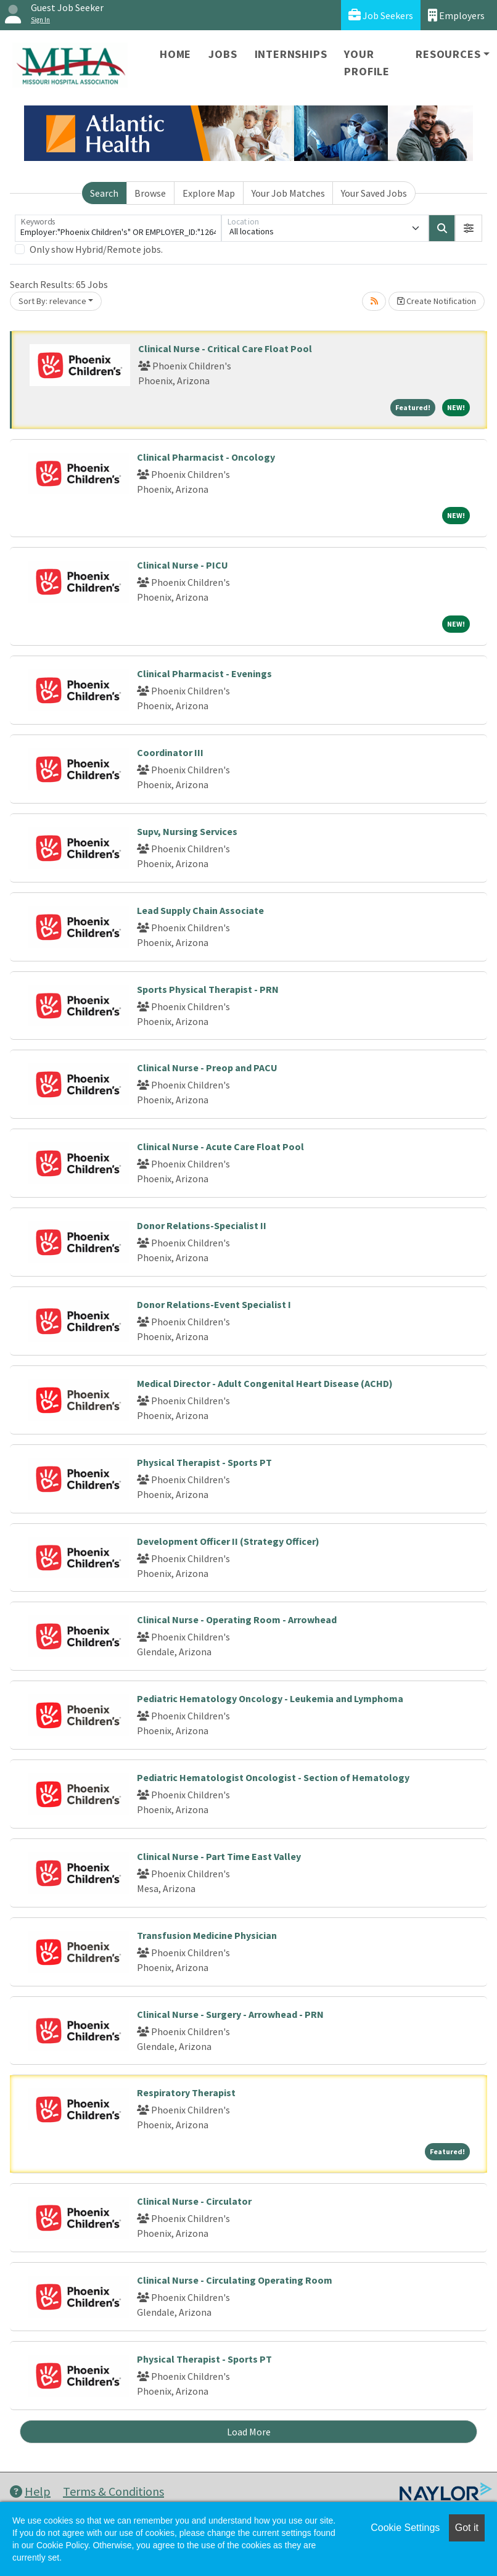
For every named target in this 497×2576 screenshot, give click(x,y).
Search (104, 193)
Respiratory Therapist (186, 2092)
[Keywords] (118, 228)
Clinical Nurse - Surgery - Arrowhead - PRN (230, 2014)
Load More (249, 2432)
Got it (467, 2527)
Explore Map (209, 193)
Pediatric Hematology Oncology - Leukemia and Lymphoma (270, 1698)
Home (175, 54)
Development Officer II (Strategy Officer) (228, 1541)
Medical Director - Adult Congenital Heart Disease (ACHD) (265, 1383)
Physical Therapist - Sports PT (204, 1462)
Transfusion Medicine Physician (207, 1935)
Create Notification (436, 301)
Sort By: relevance (52, 301)
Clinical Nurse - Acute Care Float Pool (220, 1146)
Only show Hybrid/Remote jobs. (96, 249)
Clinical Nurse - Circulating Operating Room (234, 2280)
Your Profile (367, 62)
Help (30, 2491)
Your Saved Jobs (374, 193)
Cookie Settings (405, 2527)
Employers (456, 15)
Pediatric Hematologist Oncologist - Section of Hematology (273, 1777)
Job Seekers (380, 15)
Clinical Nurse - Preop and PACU (207, 1067)
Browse (150, 193)
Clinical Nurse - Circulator (194, 2201)
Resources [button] (448, 54)
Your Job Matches (288, 193)
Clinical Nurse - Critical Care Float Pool (225, 348)
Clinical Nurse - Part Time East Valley (219, 1856)
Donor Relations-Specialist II (201, 1225)
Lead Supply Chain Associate (200, 910)
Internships (291, 54)
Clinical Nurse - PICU (182, 565)
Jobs (222, 54)
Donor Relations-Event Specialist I (214, 1304)
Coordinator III (170, 752)
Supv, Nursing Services (187, 831)
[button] (468, 228)
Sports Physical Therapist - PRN (208, 989)
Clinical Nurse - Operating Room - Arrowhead (237, 1619)
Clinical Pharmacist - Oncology (206, 457)
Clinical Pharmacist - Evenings (204, 673)
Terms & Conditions (113, 2491)
